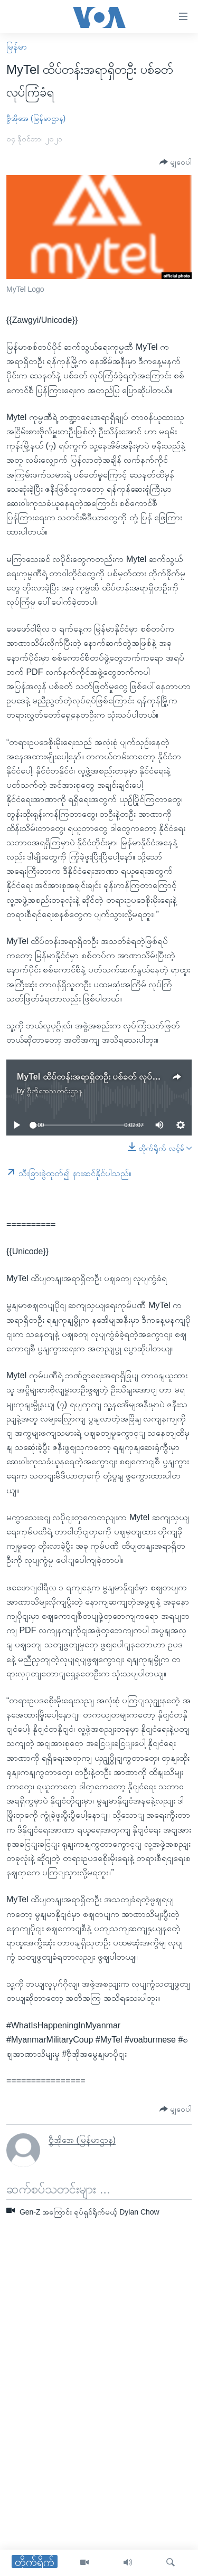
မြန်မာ (16, 46)
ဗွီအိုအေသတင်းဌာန (54, 1090)
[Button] (175, 162)
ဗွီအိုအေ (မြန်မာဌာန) (35, 118)
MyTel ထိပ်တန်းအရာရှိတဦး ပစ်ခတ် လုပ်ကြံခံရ (95, 1076)
